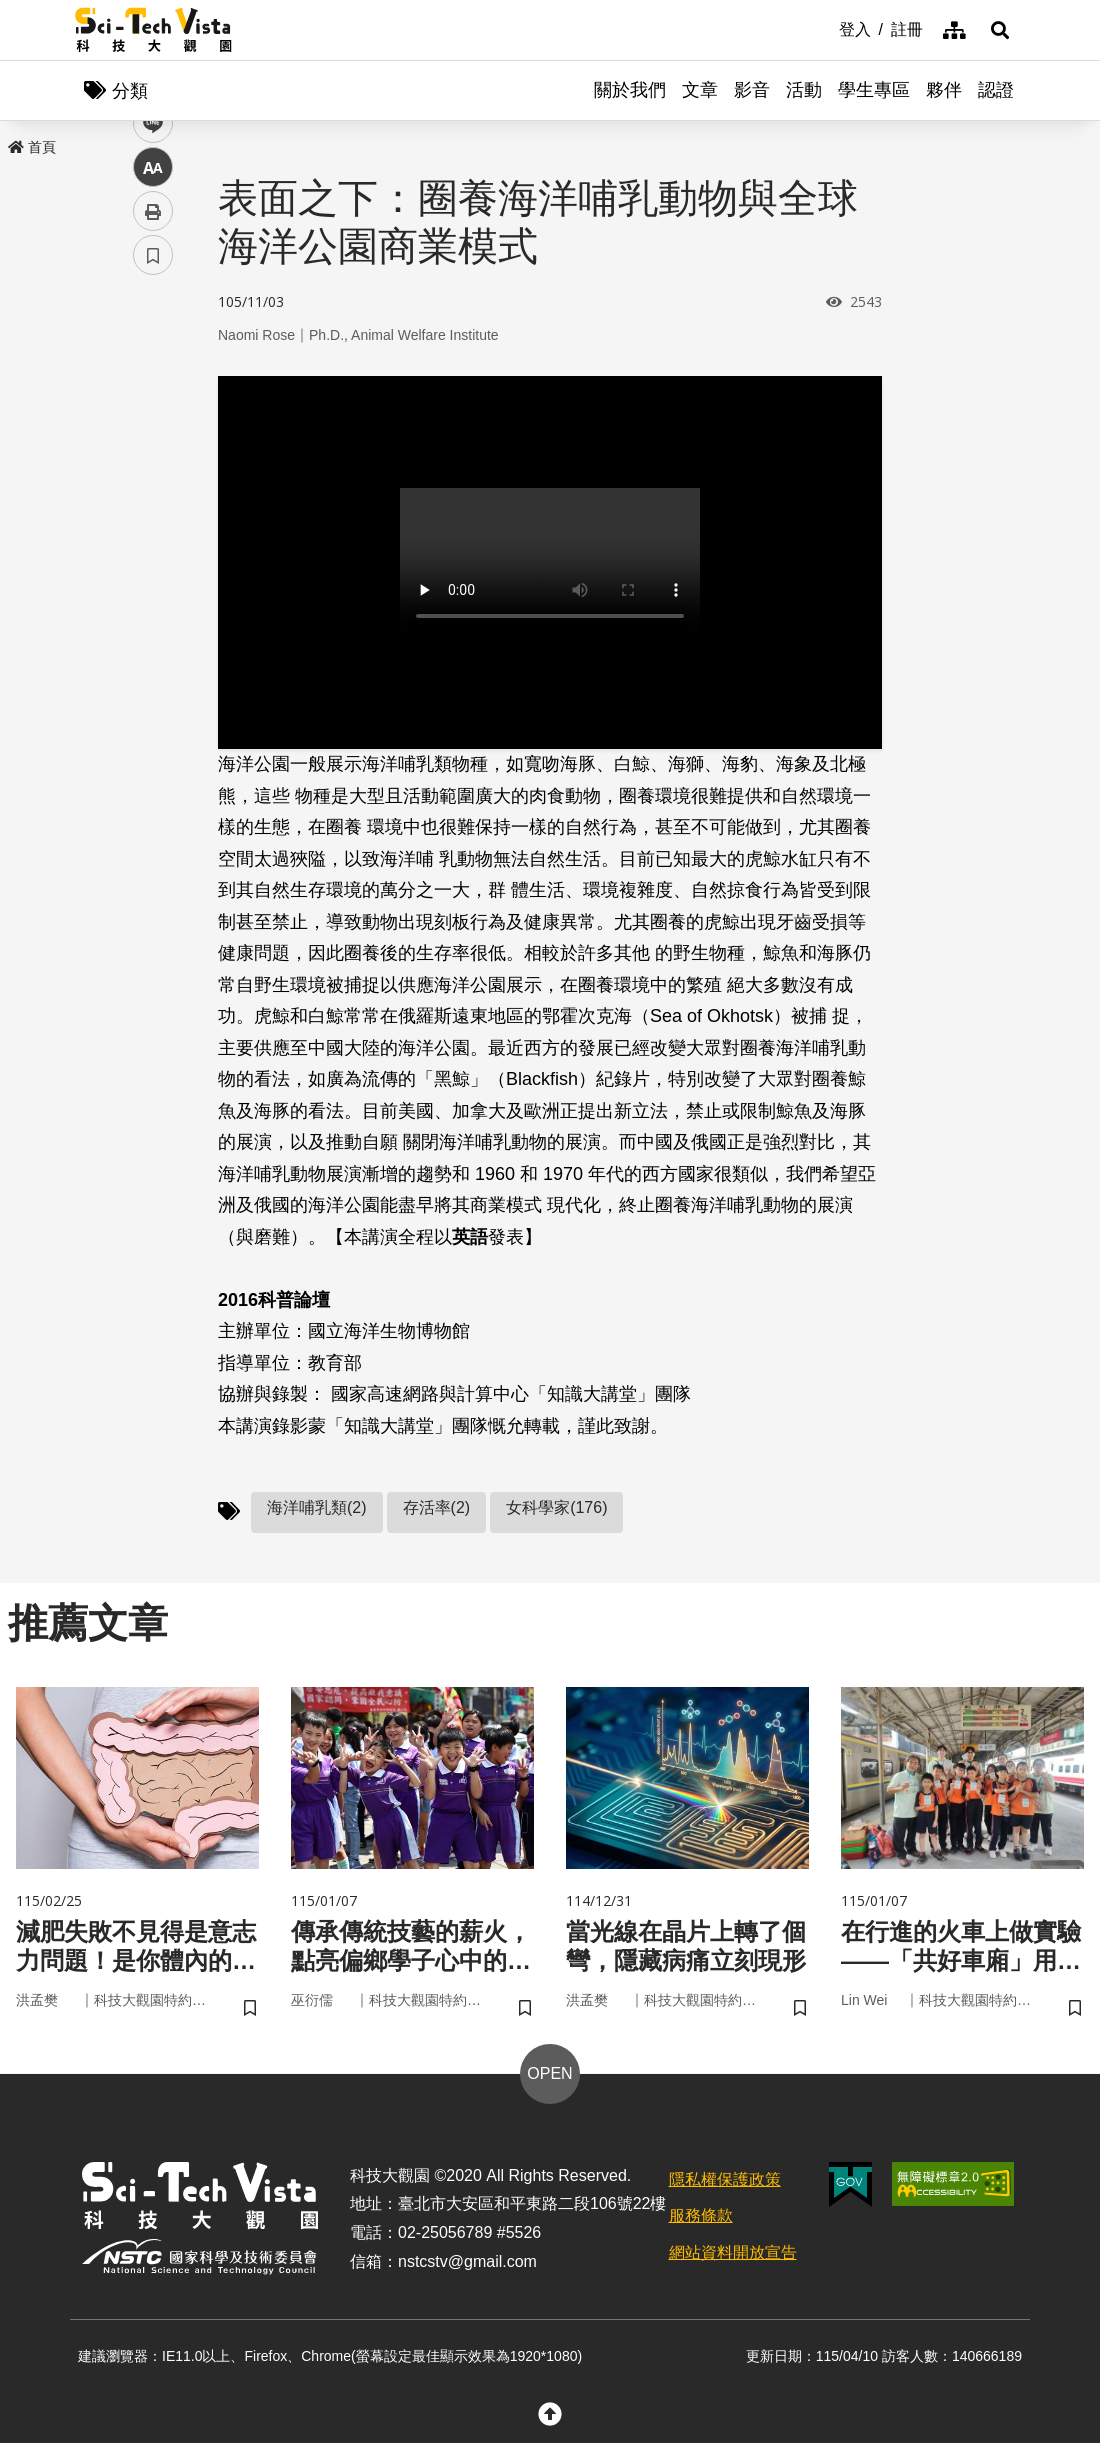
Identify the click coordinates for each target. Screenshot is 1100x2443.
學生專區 (874, 90)
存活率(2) (437, 1507)
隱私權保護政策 (725, 2179)
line (146, 470)
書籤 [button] (153, 602)
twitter (153, 426)
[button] (1000, 30)
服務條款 (701, 2215)
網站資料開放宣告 (733, 2252)
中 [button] (153, 514)
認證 (996, 90)
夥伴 (944, 90)
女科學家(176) (556, 1507)
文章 (700, 90)
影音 (752, 90)
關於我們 (630, 90)
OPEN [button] (549, 2073)
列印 (153, 558)
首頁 (32, 147)
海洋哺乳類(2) (317, 1507)
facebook (153, 382)
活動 (804, 90)
